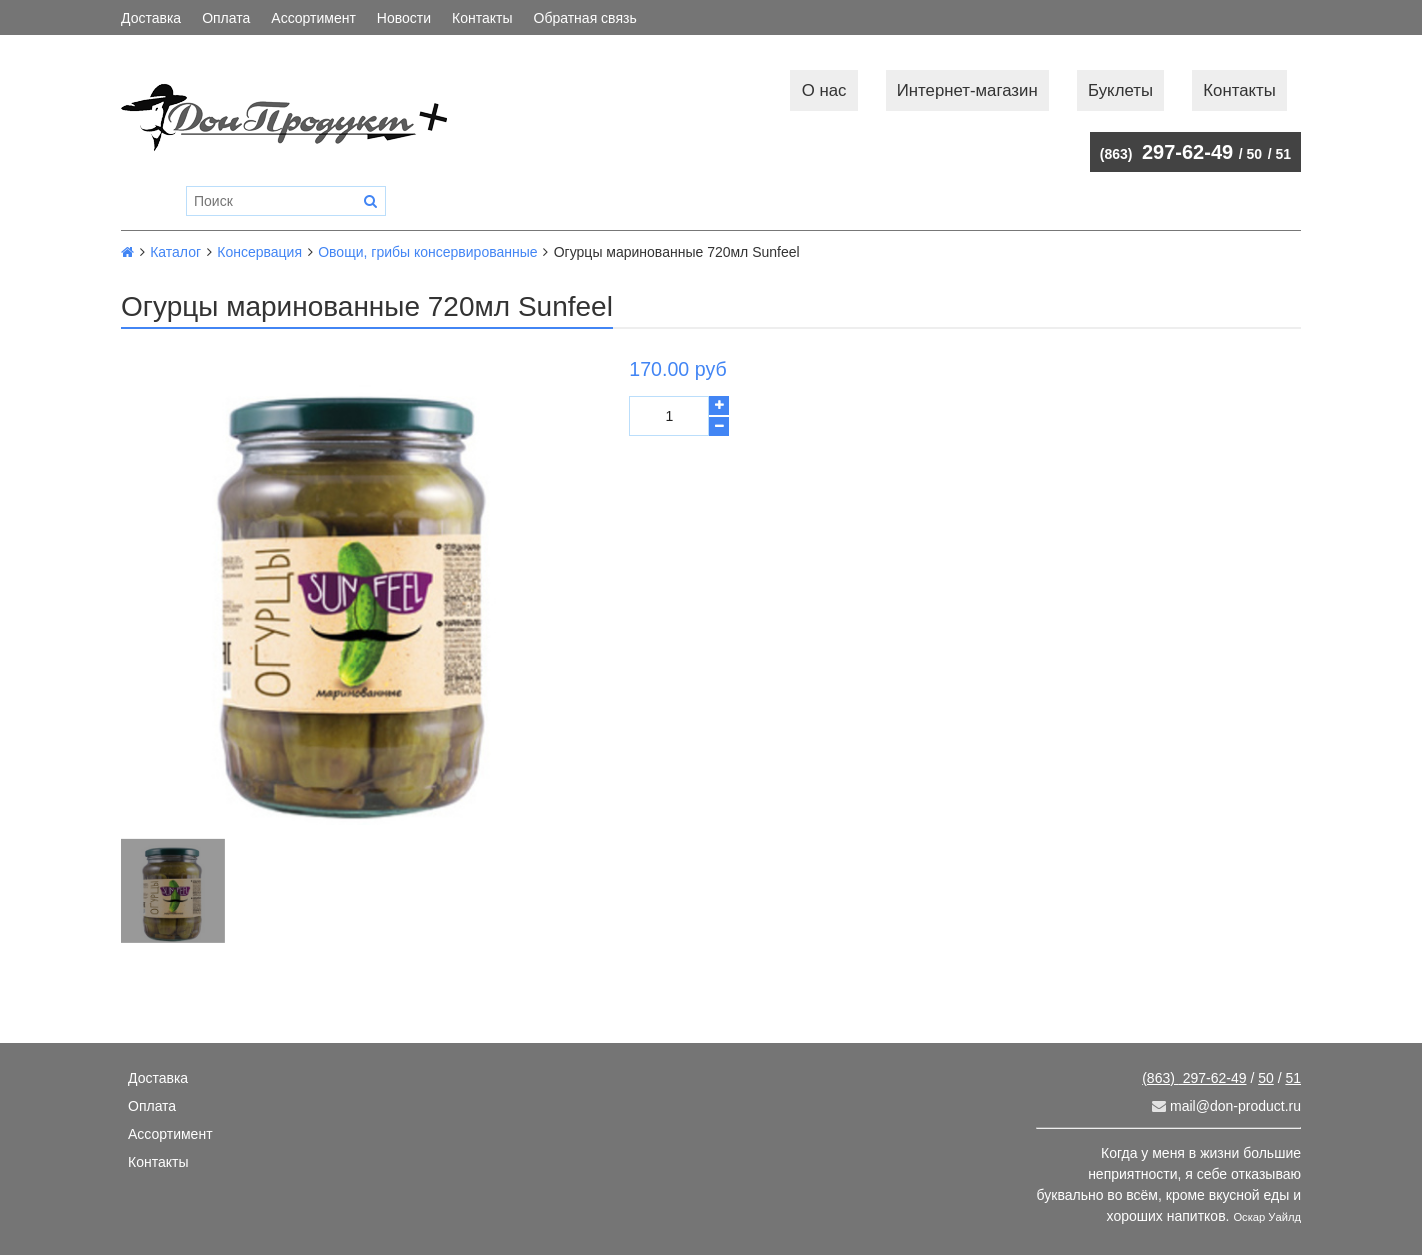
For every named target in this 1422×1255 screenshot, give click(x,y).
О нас (824, 90)
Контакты (482, 18)
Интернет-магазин (967, 90)
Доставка (151, 18)
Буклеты (1120, 90)
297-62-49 (1166, 152)
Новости (404, 18)
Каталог (175, 252)
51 (1283, 154)
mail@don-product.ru (1226, 1106)
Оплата (226, 18)
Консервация (259, 252)
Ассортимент (313, 18)
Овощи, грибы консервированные (427, 252)
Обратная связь (585, 18)
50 (1255, 154)
